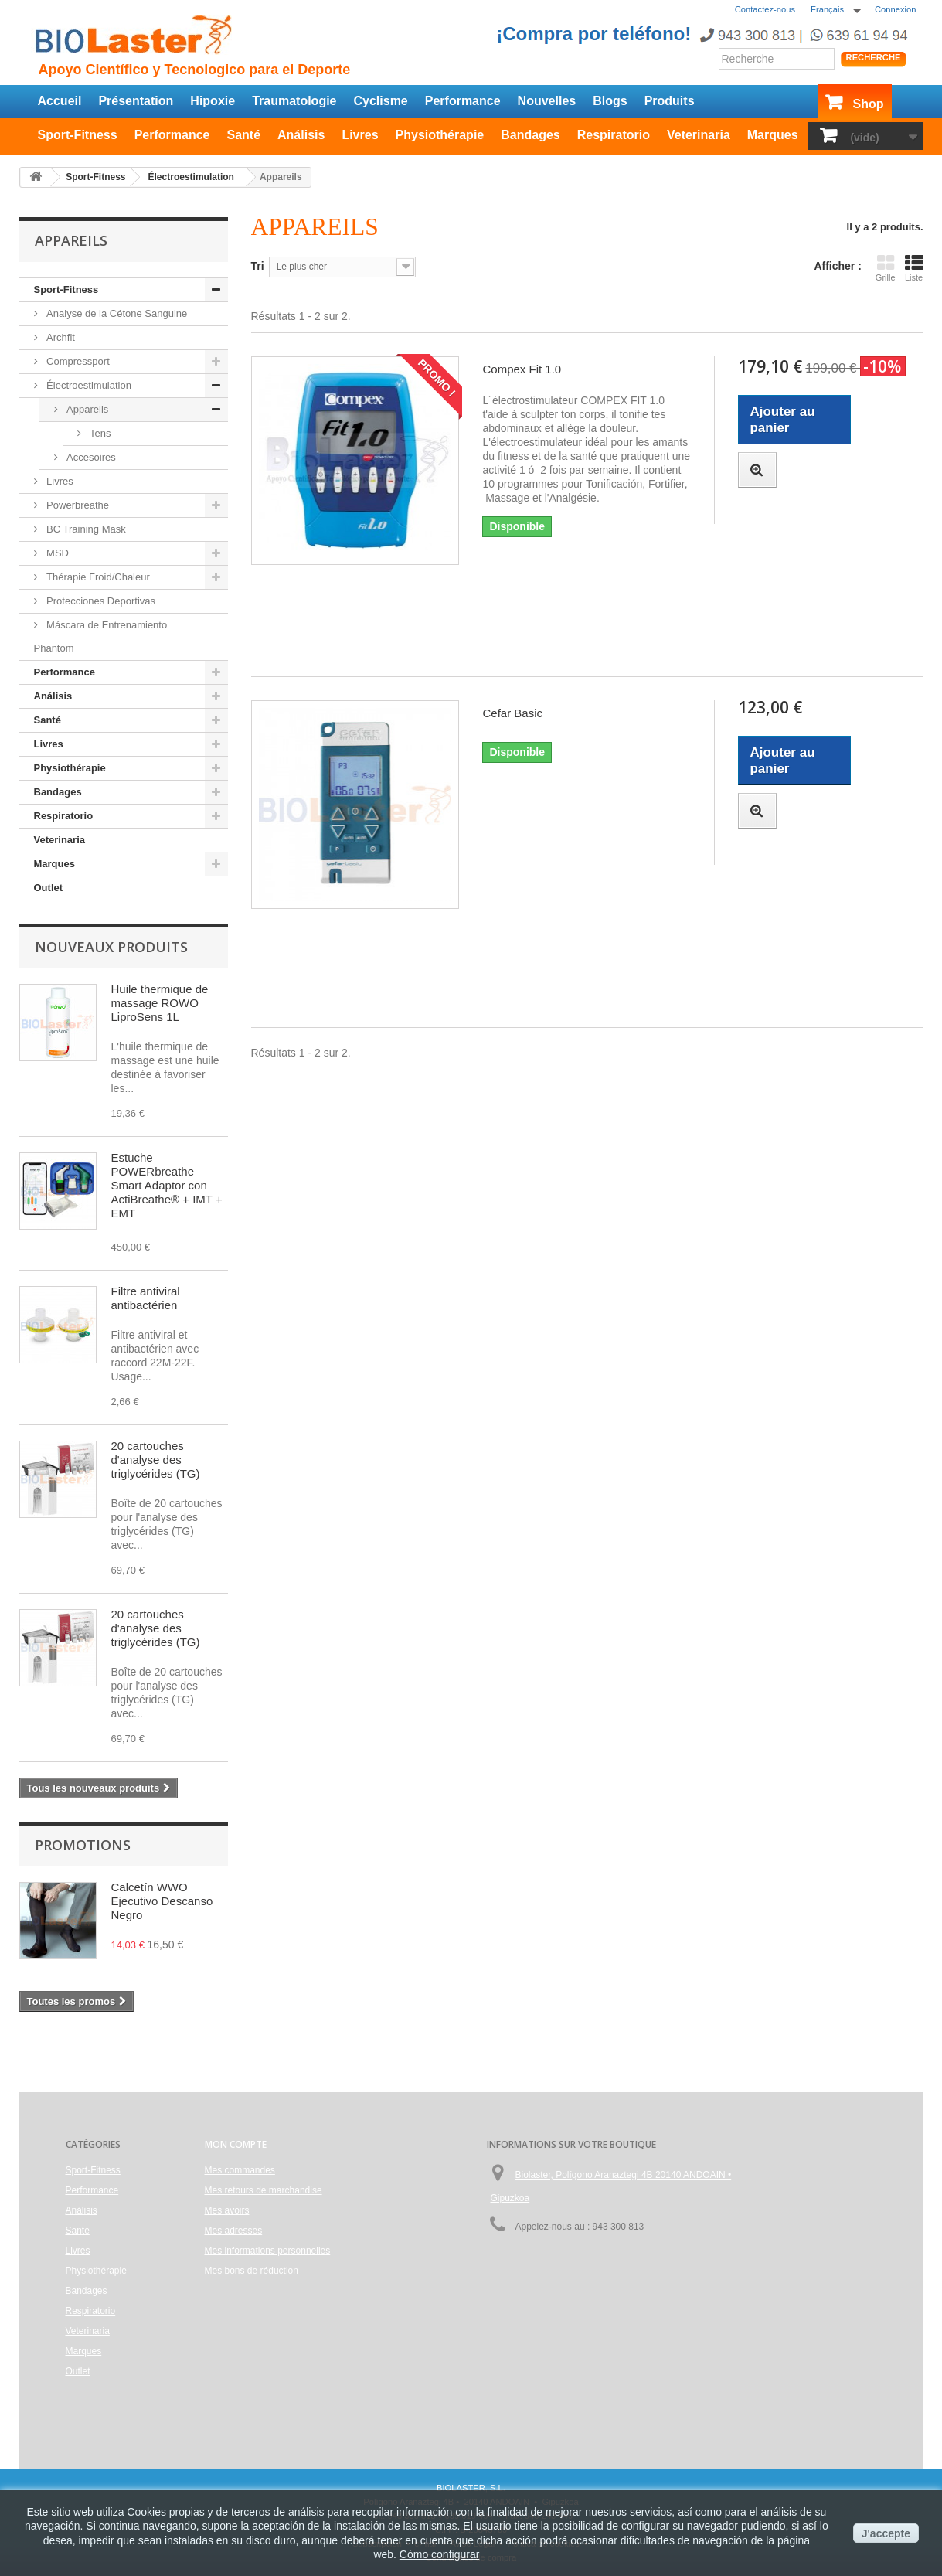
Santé (243, 134)
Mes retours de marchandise (263, 2190)
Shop (868, 104)
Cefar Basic (512, 713)
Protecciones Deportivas (100, 601)
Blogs (610, 100)
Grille (886, 268)
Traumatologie (294, 100)
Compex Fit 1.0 (521, 369)
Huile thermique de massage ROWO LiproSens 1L (160, 1002)
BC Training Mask (85, 529)
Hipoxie (212, 100)
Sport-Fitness (77, 134)
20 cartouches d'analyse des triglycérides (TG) (155, 1459)
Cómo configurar (440, 2554)
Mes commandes (240, 2170)
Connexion (895, 9)
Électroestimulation (87, 385)
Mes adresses (234, 2230)
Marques (772, 134)
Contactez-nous (765, 9)
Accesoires (90, 457)
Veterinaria (698, 134)
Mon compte (236, 2144)
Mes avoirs (227, 2210)
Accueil (60, 100)
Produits (669, 100)
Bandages (530, 134)
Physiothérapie (440, 134)
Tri (257, 266)
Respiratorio (613, 134)
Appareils (86, 409)
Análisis (301, 134)
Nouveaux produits (111, 947)
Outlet (48, 887)
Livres (360, 134)
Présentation (135, 100)
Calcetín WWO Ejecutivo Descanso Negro (162, 1900)
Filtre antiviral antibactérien (145, 1298)
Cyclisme (381, 100)
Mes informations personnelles (268, 2250)
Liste (914, 268)
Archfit (59, 337)
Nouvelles (547, 100)
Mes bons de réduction (251, 2270)
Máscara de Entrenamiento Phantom (101, 636)
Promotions (83, 1845)
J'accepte (886, 2533)
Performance (463, 100)
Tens (99, 433)
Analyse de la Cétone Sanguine (116, 313)
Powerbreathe (77, 505)
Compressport (77, 361)
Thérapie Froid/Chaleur (97, 577)
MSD (57, 553)
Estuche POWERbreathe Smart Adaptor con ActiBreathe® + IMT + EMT (167, 1185)
